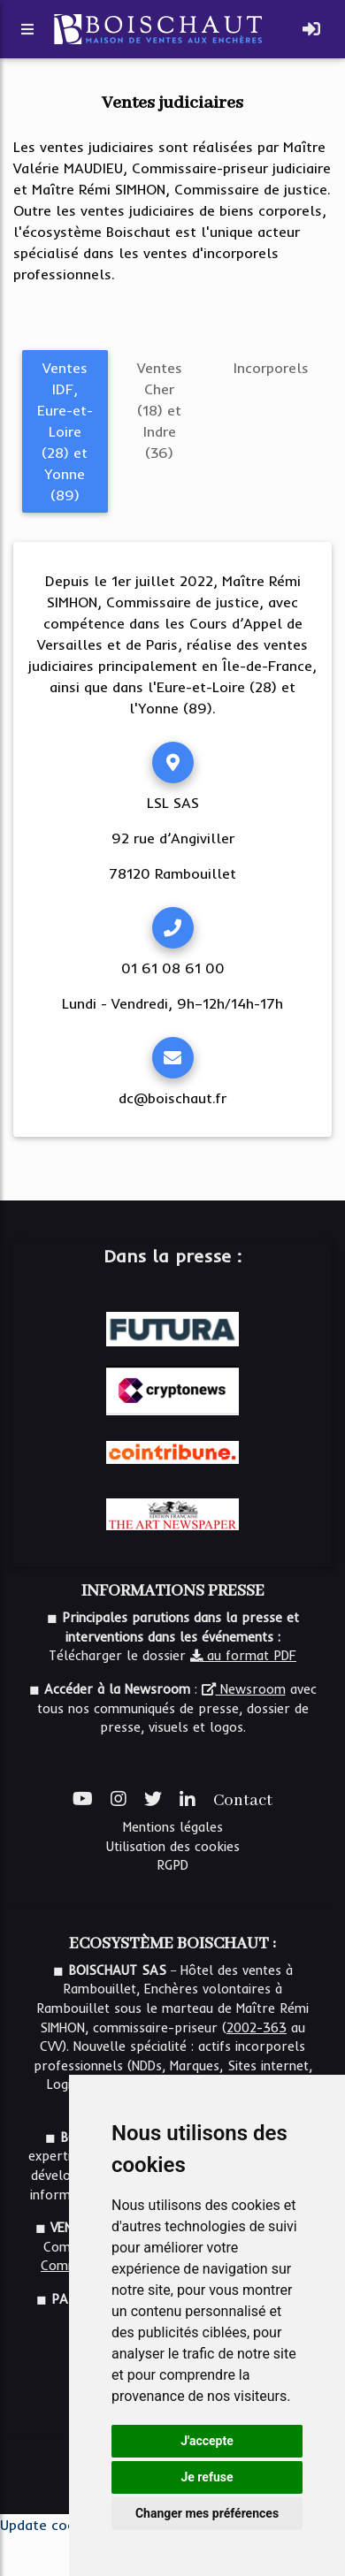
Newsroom (244, 1689)
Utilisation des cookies (173, 1847)
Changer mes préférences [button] (207, 2513)
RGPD (172, 1865)
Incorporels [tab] (271, 368)
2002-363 (256, 2028)
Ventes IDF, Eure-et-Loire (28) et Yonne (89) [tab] (65, 431)
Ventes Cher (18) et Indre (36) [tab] (159, 410)
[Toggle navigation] (311, 29)
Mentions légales (173, 1827)
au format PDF (243, 1656)
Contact (242, 1800)
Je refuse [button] (206, 2477)
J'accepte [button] (207, 2441)
